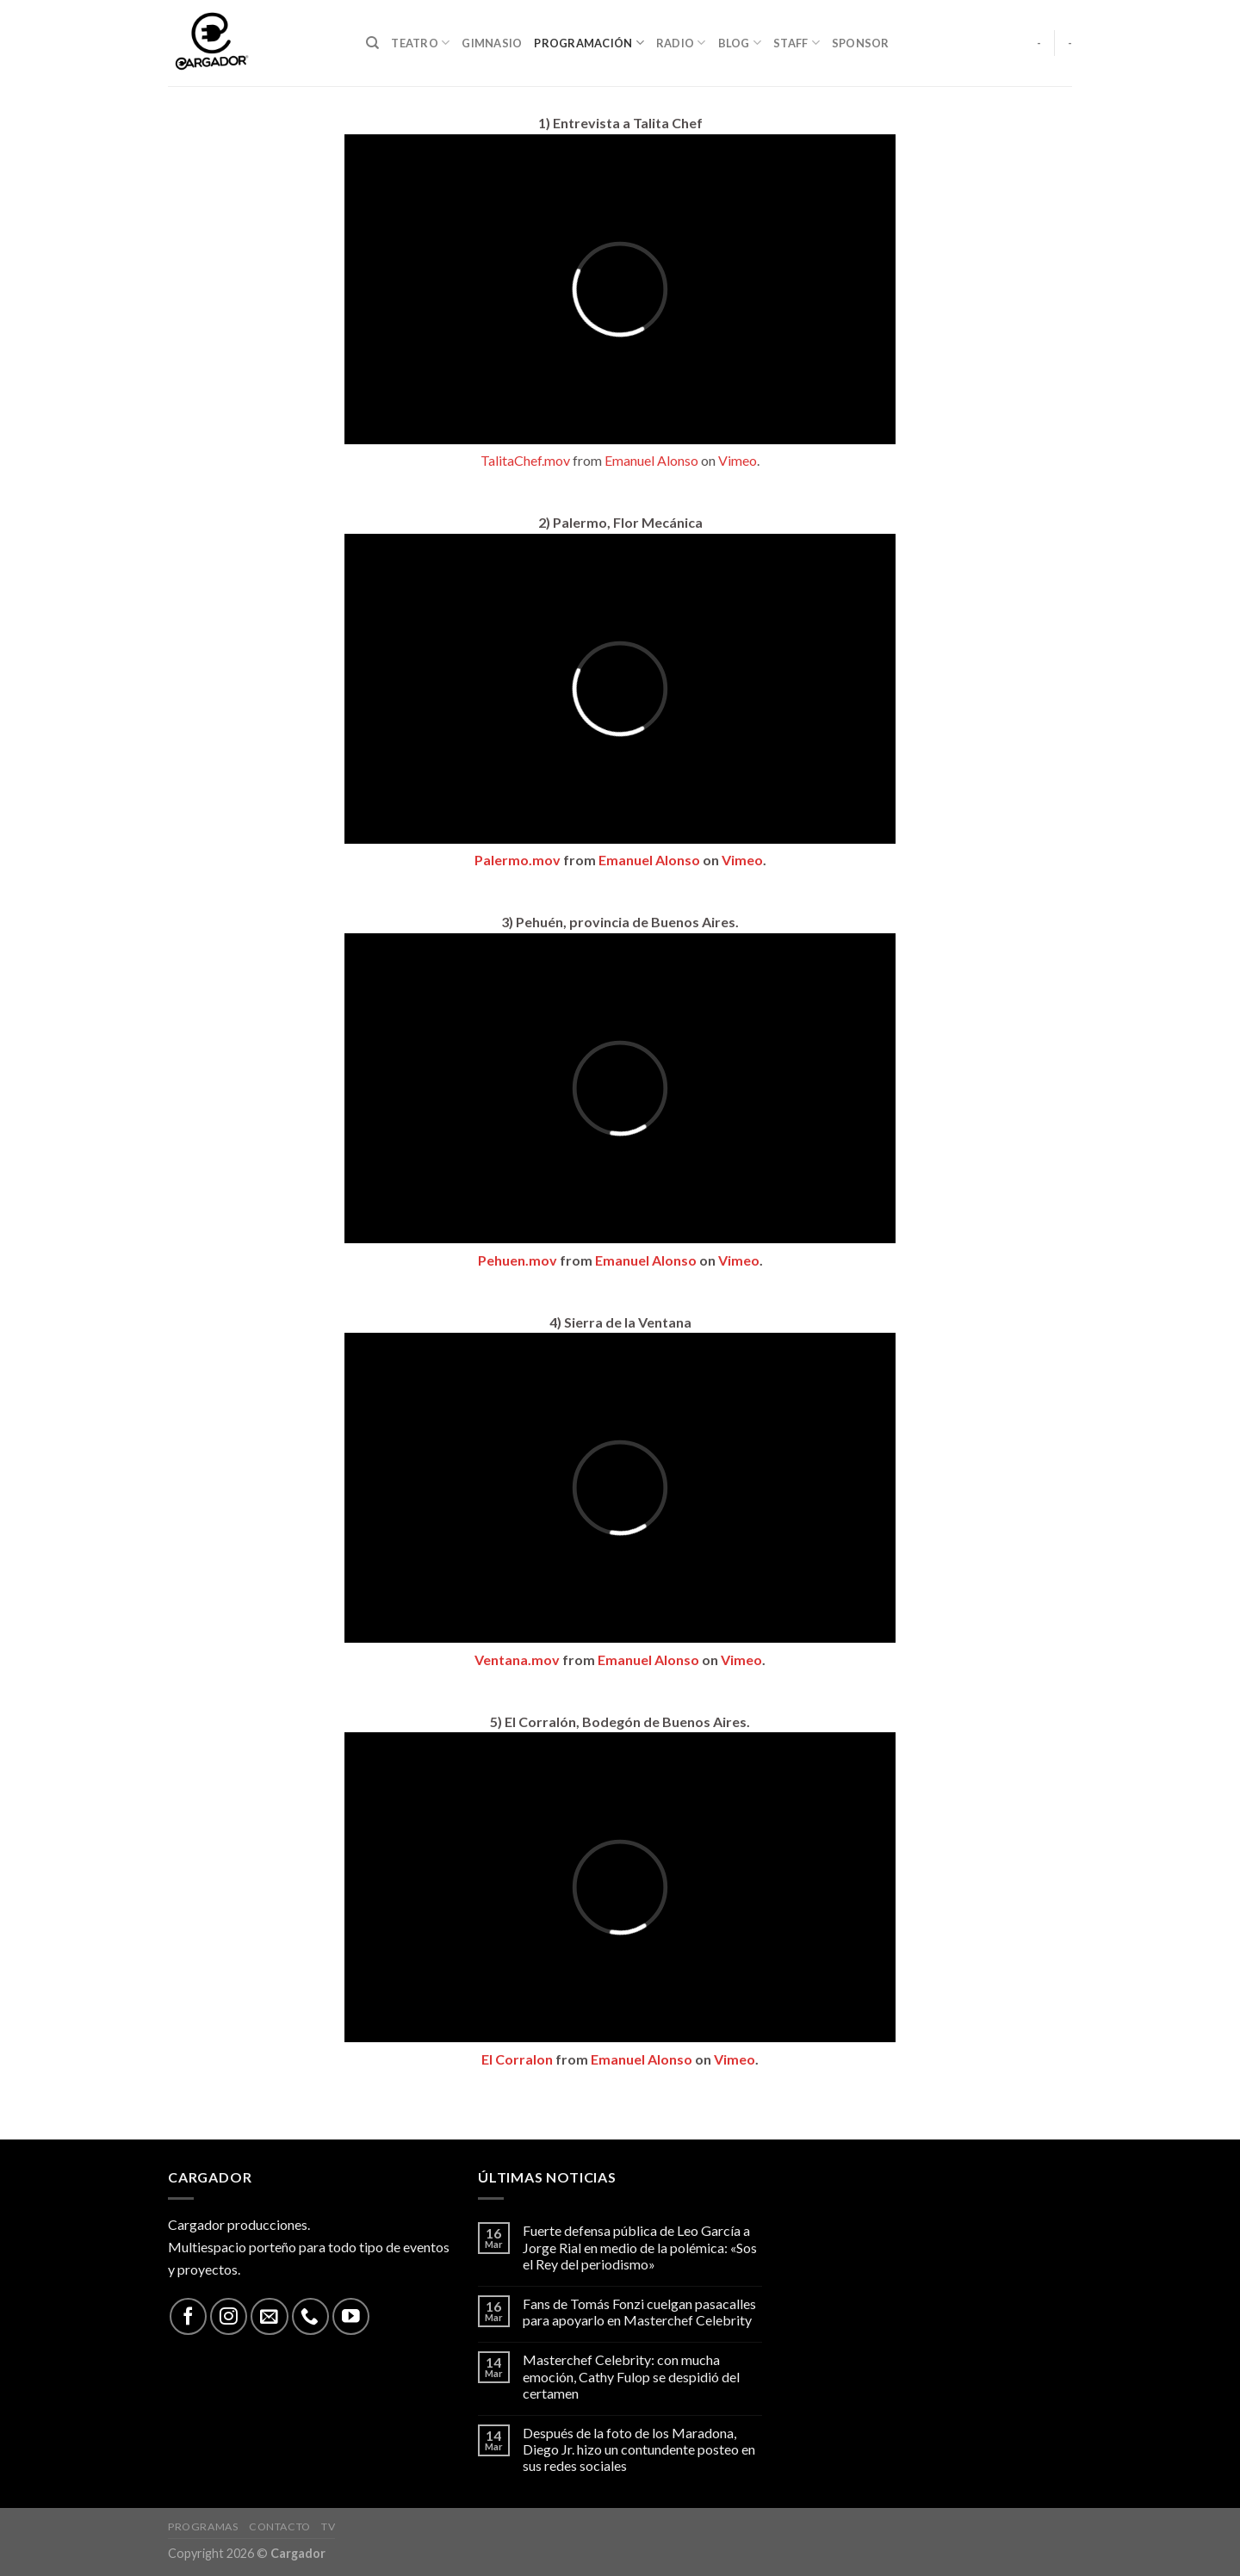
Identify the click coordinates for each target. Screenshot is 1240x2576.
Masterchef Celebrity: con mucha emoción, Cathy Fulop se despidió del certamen (631, 2375)
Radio (681, 42)
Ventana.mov (517, 1659)
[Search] (372, 43)
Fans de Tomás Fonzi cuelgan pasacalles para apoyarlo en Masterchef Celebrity (639, 2311)
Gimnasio (492, 43)
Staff (796, 42)
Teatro (420, 42)
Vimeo (737, 460)
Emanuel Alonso (651, 460)
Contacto (280, 2526)
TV (328, 2526)
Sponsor (861, 43)
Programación (589, 42)
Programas (203, 2526)
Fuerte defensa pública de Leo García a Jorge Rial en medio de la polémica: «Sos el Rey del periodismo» (640, 2246)
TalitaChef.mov (525, 460)
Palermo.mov (517, 859)
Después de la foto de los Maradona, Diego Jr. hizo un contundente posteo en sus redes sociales (639, 2449)
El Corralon (517, 2059)
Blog (739, 42)
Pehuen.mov (517, 1260)
